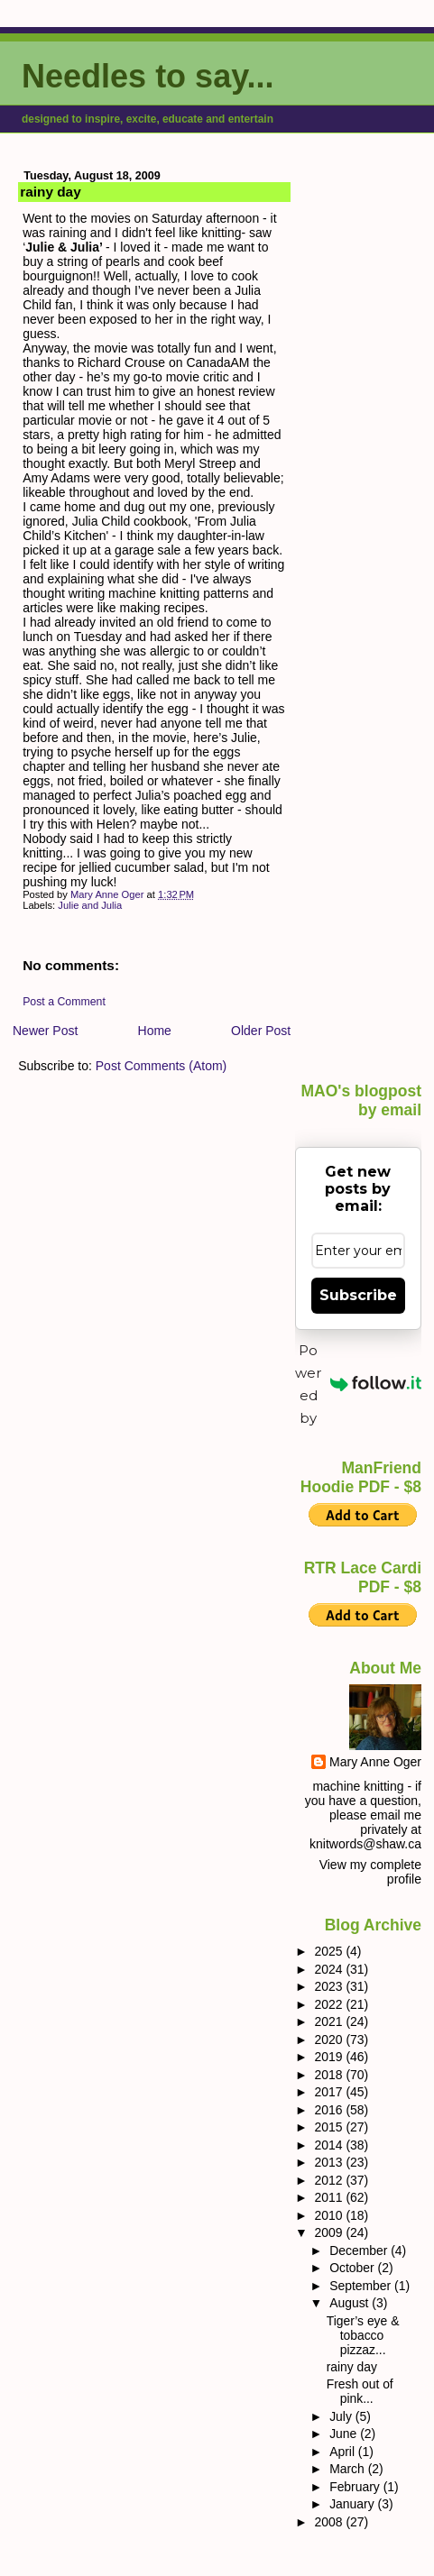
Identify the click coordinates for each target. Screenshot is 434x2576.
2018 (330, 2074)
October (353, 2267)
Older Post (261, 1030)
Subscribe (358, 1295)
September (361, 2285)
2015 (330, 2127)
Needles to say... (147, 76)
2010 (330, 2215)
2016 (330, 2110)
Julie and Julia (90, 905)
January (353, 2504)
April (343, 2451)
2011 (330, 2197)
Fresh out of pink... (360, 2391)
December (360, 2250)
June (344, 2433)
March (348, 2468)
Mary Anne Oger (375, 1762)
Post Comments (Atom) (161, 1066)
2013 (330, 2162)
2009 (330, 2232)
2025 (330, 1951)
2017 (330, 2092)
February (356, 2487)
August (350, 2303)
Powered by (358, 1384)
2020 (330, 2039)
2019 (330, 2056)
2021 (330, 2021)
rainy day (352, 2367)
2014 (330, 2145)
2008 (330, 2522)
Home (154, 1030)
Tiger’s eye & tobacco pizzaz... (363, 2335)
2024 (330, 1969)
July (342, 2416)
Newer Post (45, 1030)
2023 (330, 1986)
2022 (330, 2004)
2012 (330, 2180)
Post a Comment (64, 1001)
